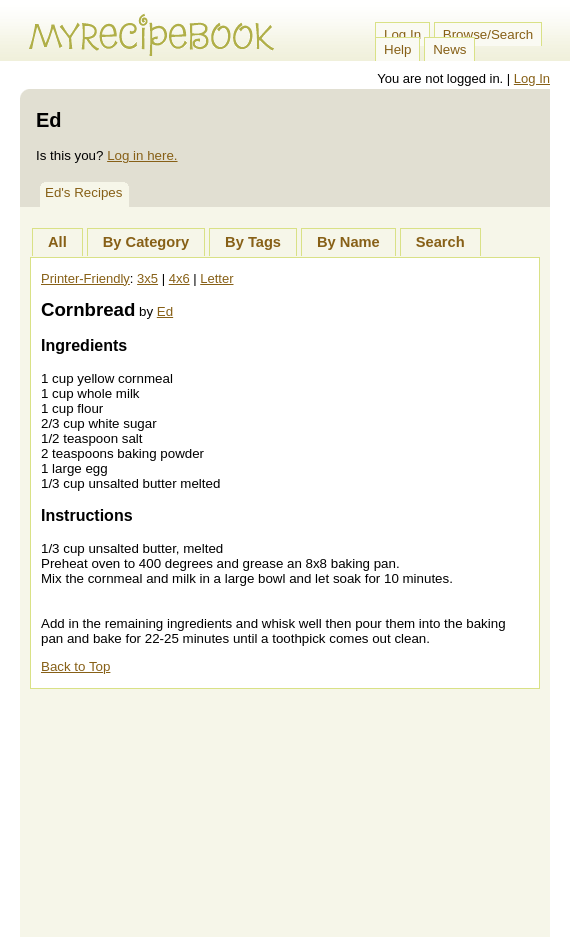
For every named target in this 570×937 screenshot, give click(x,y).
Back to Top (75, 666)
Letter (216, 278)
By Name (348, 242)
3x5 (147, 278)
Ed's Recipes (83, 192)
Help (397, 49)
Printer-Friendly (85, 278)
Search (440, 242)
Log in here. (142, 155)
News (449, 49)
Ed (165, 311)
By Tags (253, 242)
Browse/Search (488, 34)
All (57, 242)
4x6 (179, 278)
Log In (402, 34)
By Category (146, 242)
